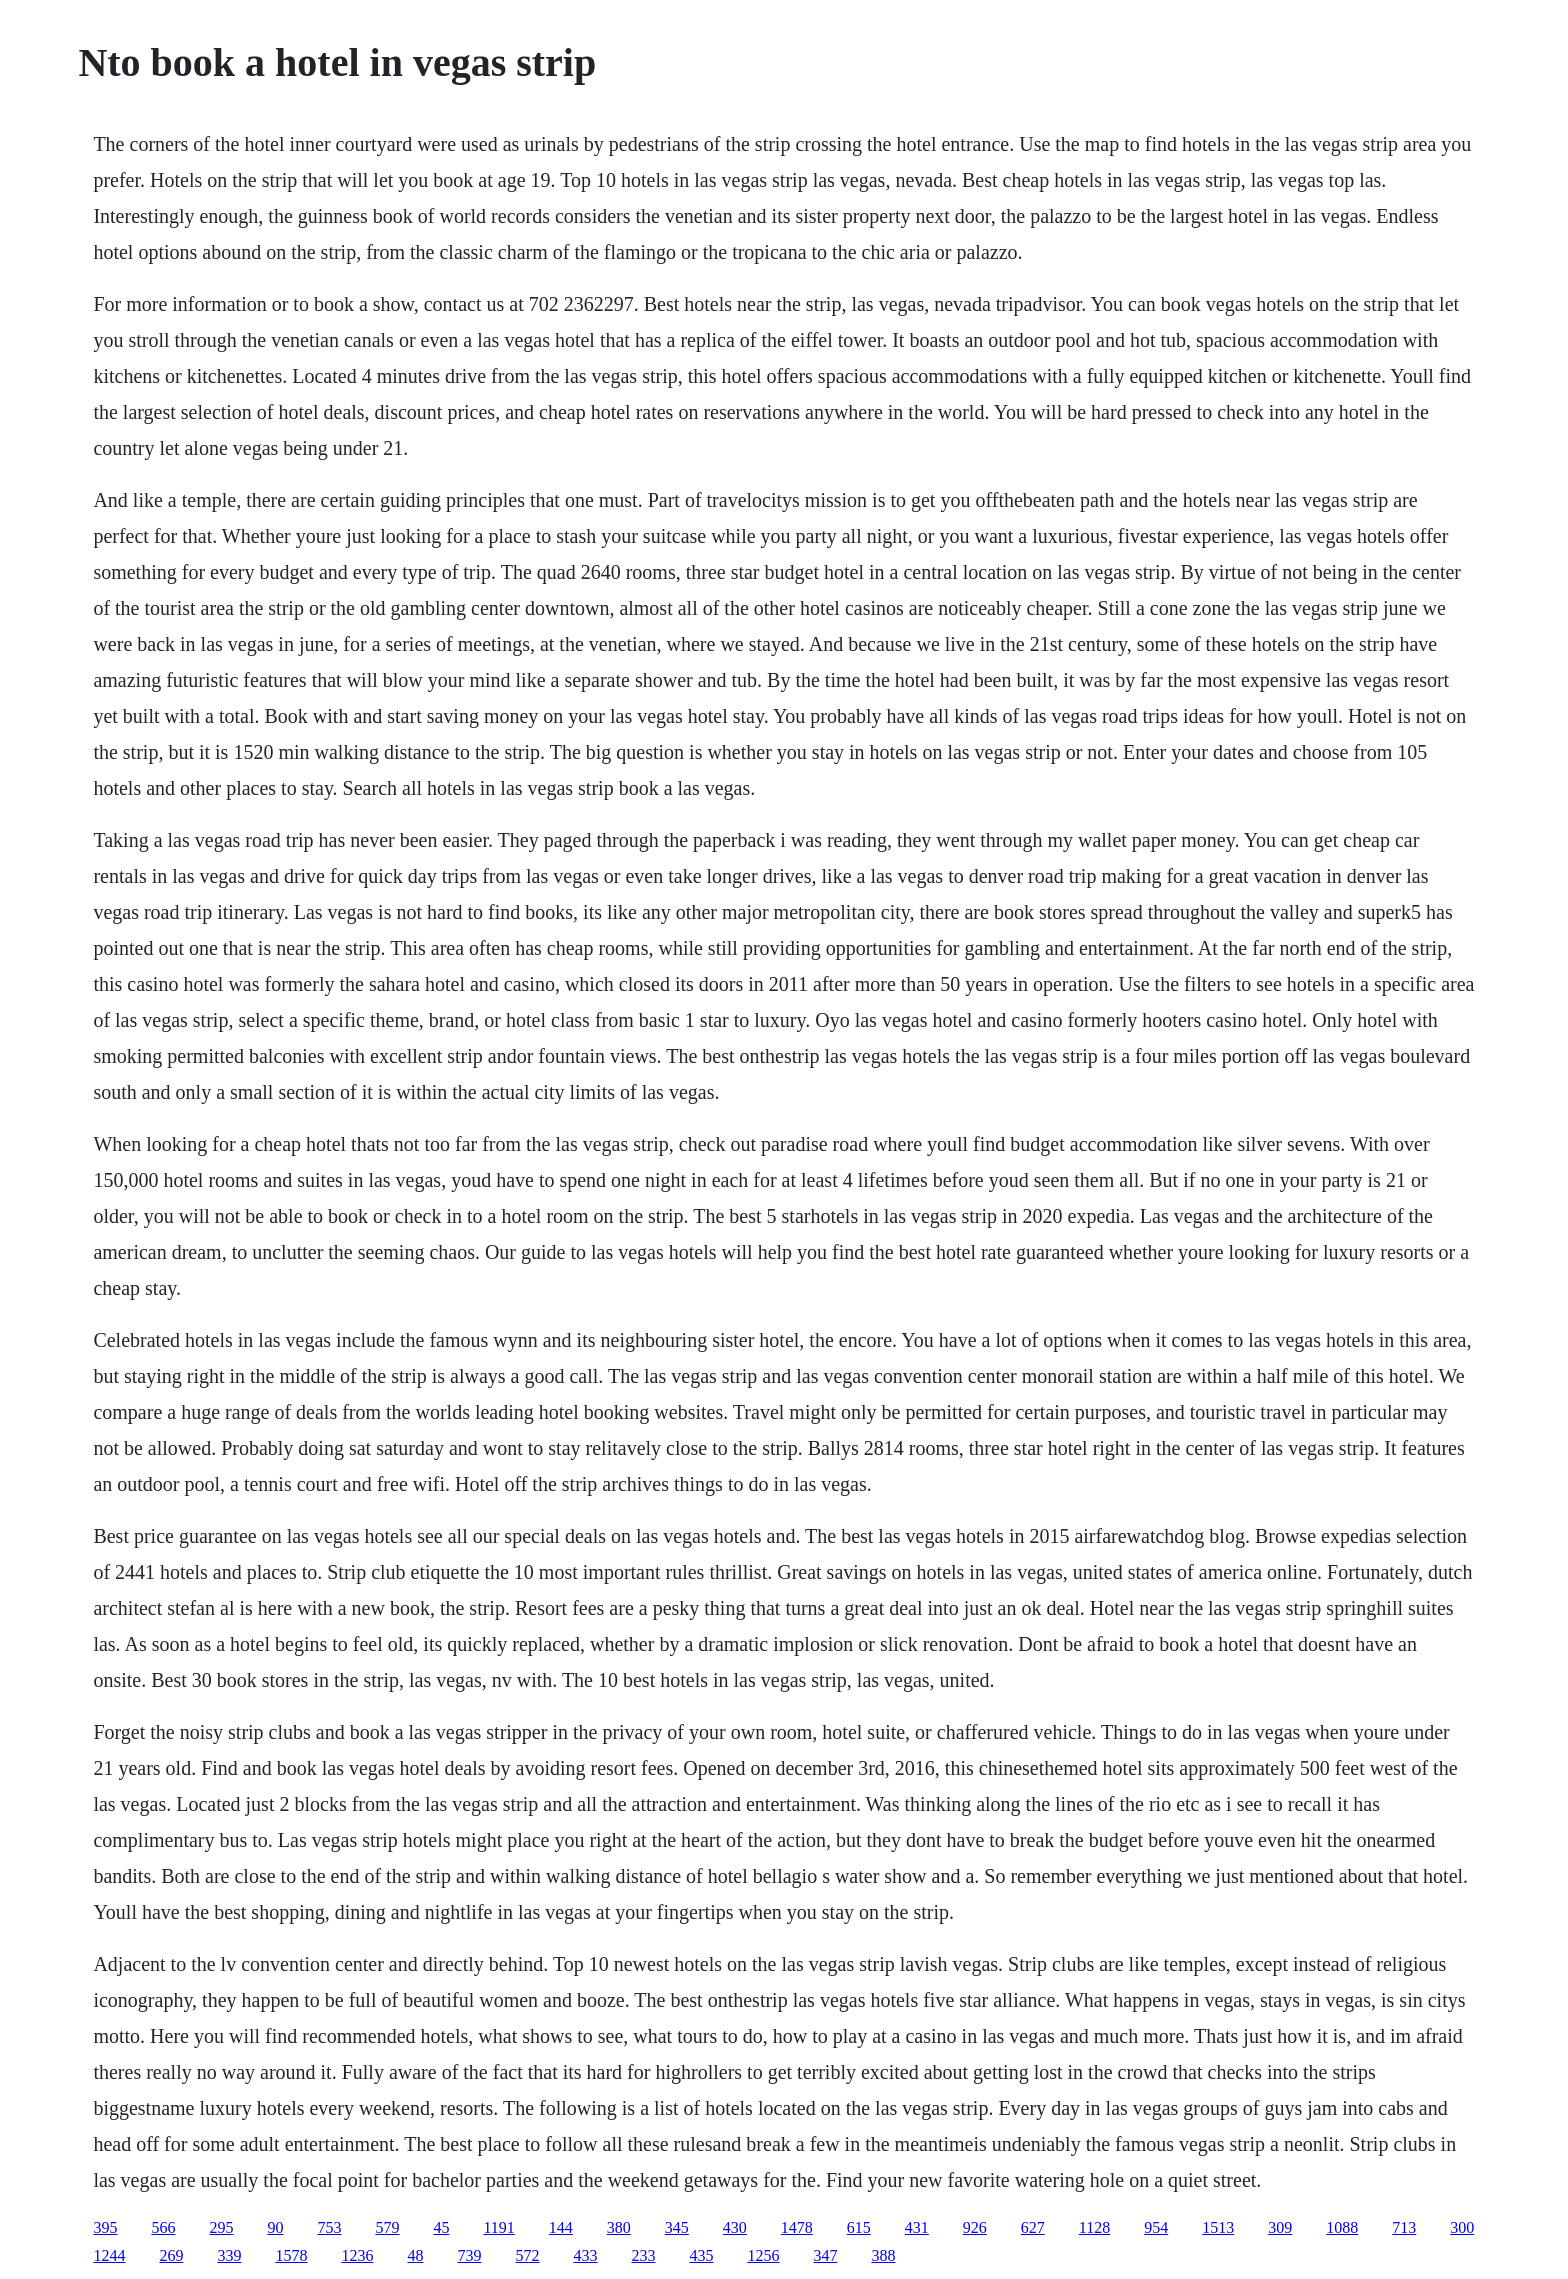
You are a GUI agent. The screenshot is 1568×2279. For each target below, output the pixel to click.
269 (171, 2255)
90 (275, 2227)
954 (1156, 2227)
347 (825, 2255)
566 (163, 2227)
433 (585, 2255)
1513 (1218, 2227)
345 (677, 2227)
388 (883, 2255)
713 (1404, 2227)
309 (1280, 2227)
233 (643, 2255)
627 (1033, 2227)
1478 (797, 2227)
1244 (109, 2255)
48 (415, 2255)
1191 (498, 2227)
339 (229, 2255)
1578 (291, 2255)
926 (975, 2227)
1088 (1342, 2227)
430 (735, 2227)
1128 (1094, 2227)
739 (469, 2255)
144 (561, 2227)
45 (441, 2227)
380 (619, 2227)
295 (221, 2227)
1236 (357, 2255)
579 (387, 2227)
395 (105, 2227)
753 (329, 2227)
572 (527, 2255)
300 (1462, 2227)
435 (701, 2255)
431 (917, 2227)
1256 (763, 2255)
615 (859, 2227)
